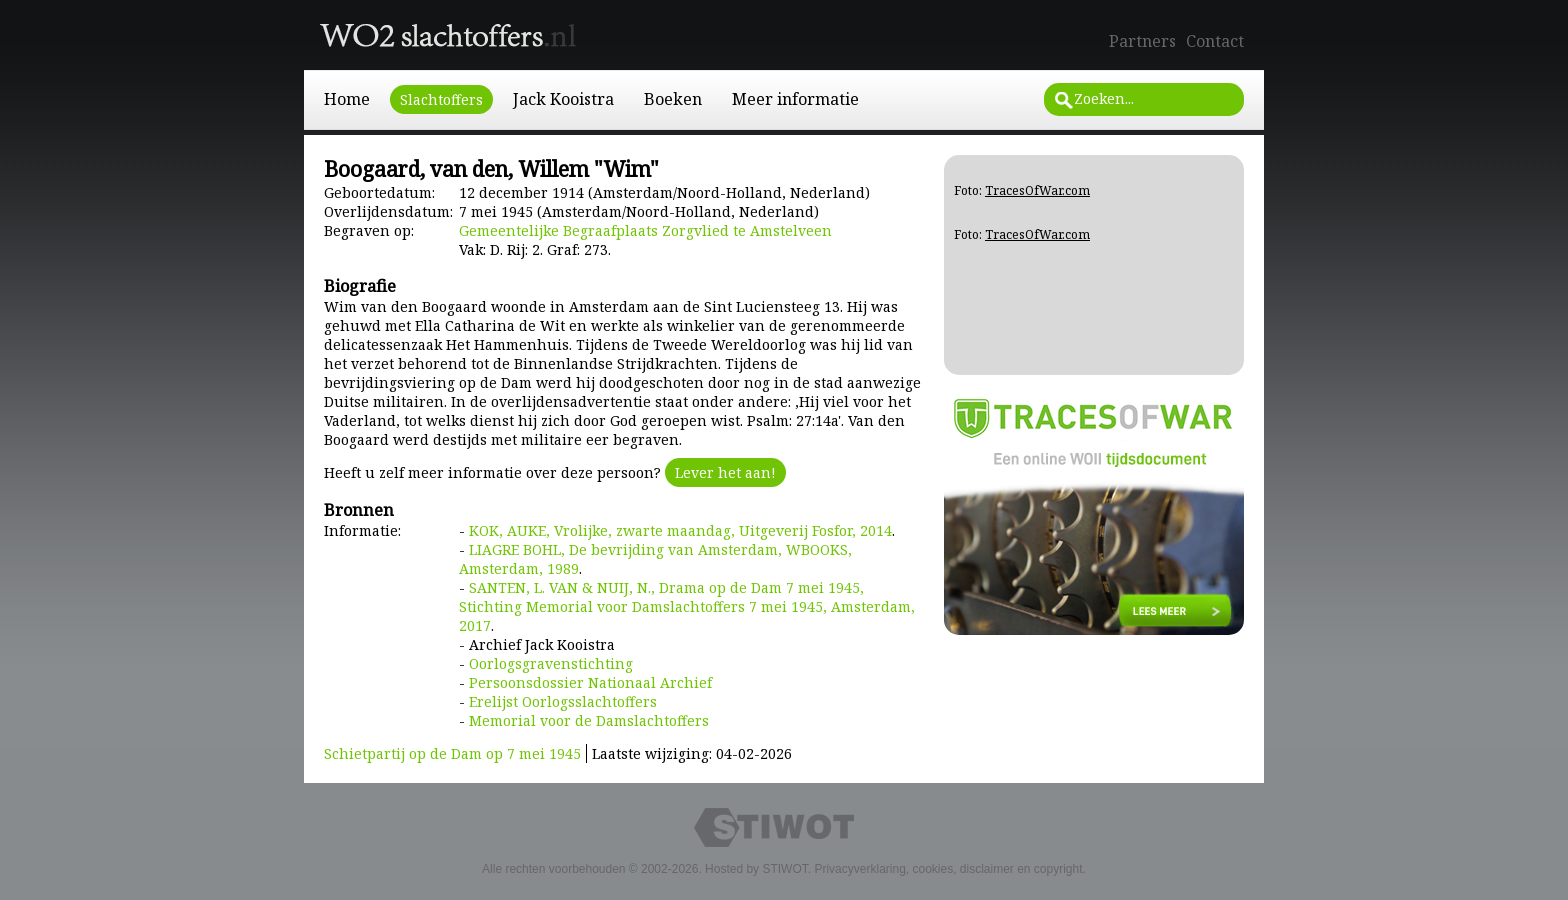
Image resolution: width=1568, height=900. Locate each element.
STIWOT (784, 869)
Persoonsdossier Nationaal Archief (590, 682)
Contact (1215, 41)
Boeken (673, 99)
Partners (1142, 41)
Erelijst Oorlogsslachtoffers (563, 701)
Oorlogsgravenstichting (551, 663)
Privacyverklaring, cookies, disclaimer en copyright (948, 869)
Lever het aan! (725, 472)
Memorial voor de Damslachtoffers (589, 720)
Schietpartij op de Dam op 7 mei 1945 (452, 753)
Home (347, 99)
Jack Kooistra (563, 99)
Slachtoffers (441, 99)
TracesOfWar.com (1037, 190)
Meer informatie (795, 99)
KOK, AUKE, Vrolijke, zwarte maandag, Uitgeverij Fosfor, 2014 (680, 530)
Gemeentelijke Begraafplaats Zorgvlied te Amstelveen (645, 230)
